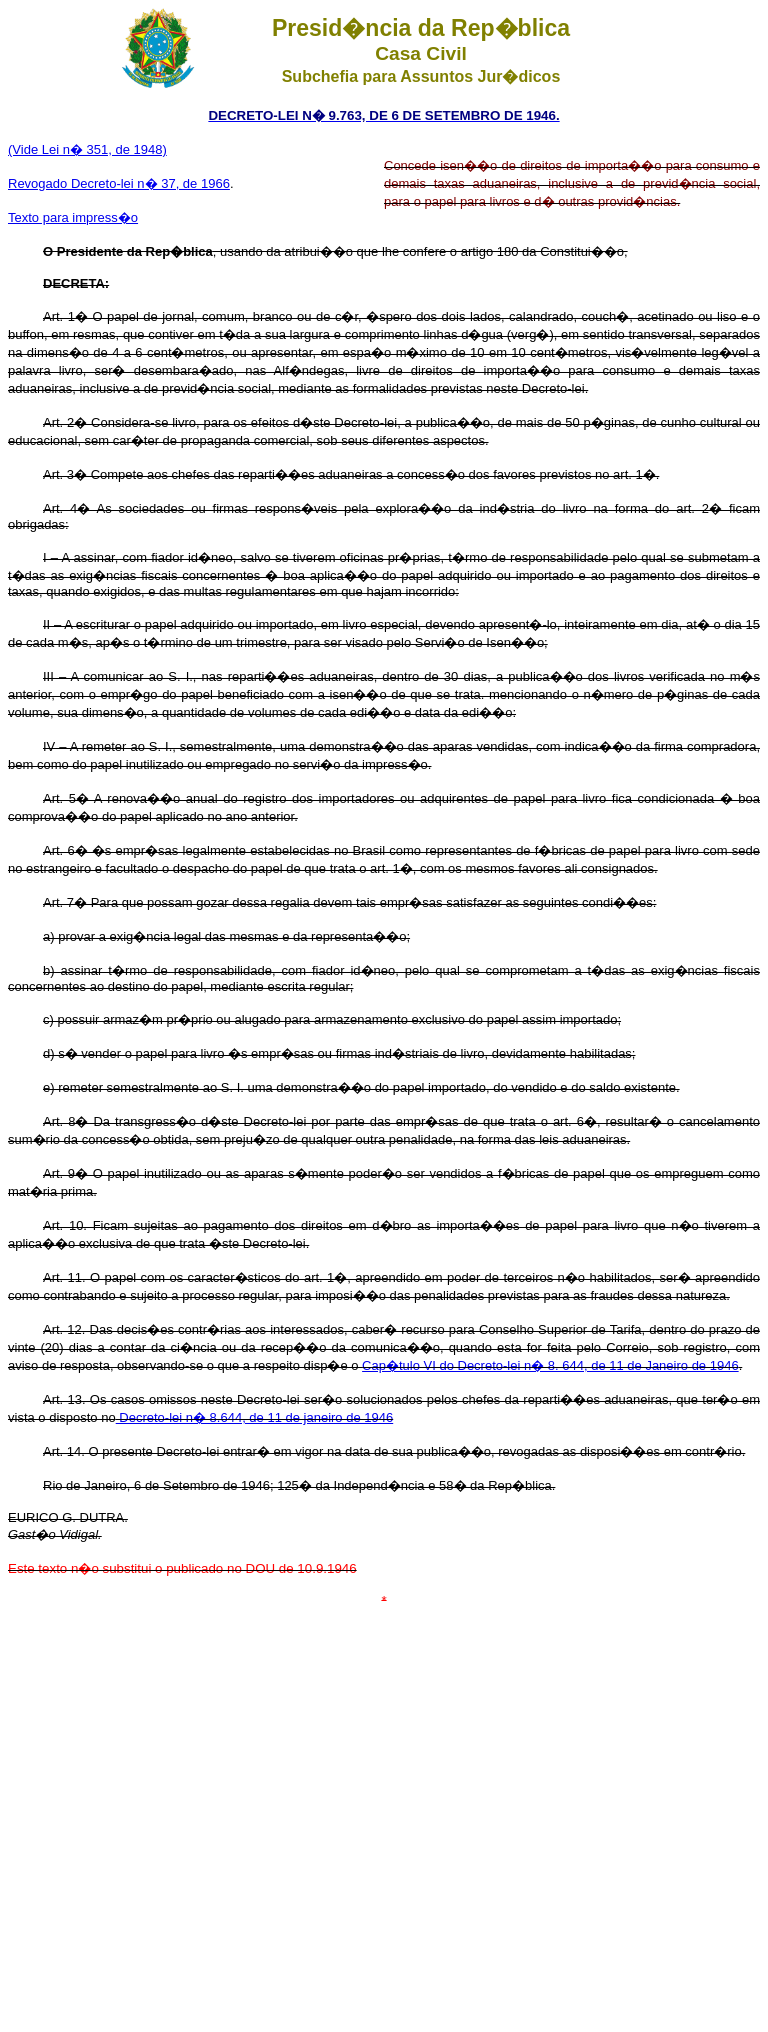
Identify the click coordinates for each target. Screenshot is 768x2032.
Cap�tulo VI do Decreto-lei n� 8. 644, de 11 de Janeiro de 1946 (550, 1365)
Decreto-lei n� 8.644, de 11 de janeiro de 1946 (255, 1417)
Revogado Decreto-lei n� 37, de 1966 (119, 183)
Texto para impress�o (73, 217)
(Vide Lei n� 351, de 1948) (87, 149)
